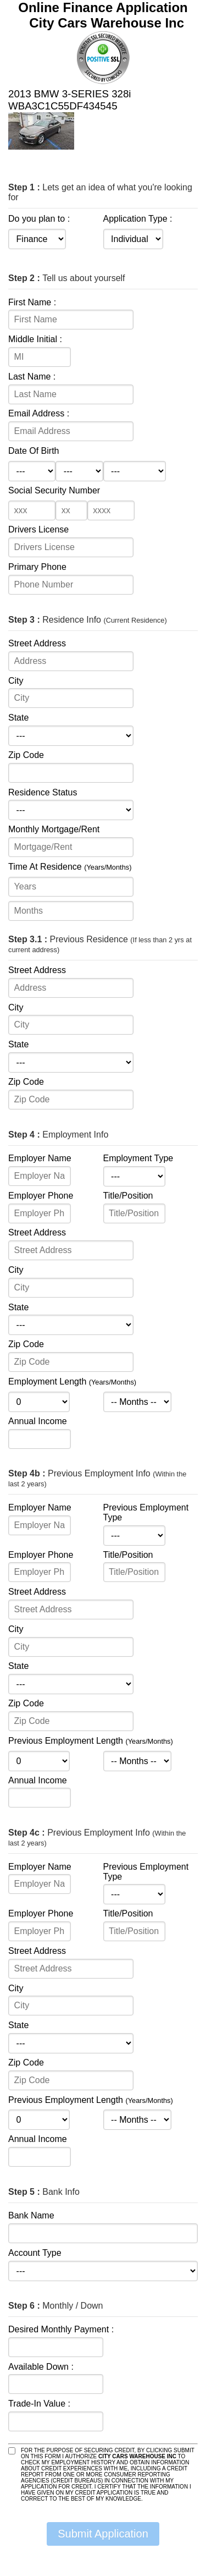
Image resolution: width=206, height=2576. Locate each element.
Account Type (35, 2253)
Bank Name (31, 2215)
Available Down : (41, 2366)
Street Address (37, 643)
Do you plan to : (39, 218)
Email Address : (38, 413)
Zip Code (26, 755)
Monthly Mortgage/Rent (53, 829)
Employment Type (138, 1158)
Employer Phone (40, 1195)
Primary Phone (37, 567)
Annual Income (37, 1421)
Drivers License (38, 529)
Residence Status (42, 792)
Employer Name (39, 1158)
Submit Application (103, 2534)
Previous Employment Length (90, 1740)
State (18, 717)
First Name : (32, 302)
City (16, 680)
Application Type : (137, 218)
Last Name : (31, 376)
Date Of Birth (33, 450)
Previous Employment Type (146, 1512)
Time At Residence (69, 866)
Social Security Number (54, 490)
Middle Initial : (35, 339)
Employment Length (72, 1381)
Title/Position (128, 1195)
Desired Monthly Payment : (61, 2329)
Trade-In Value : (39, 2403)
